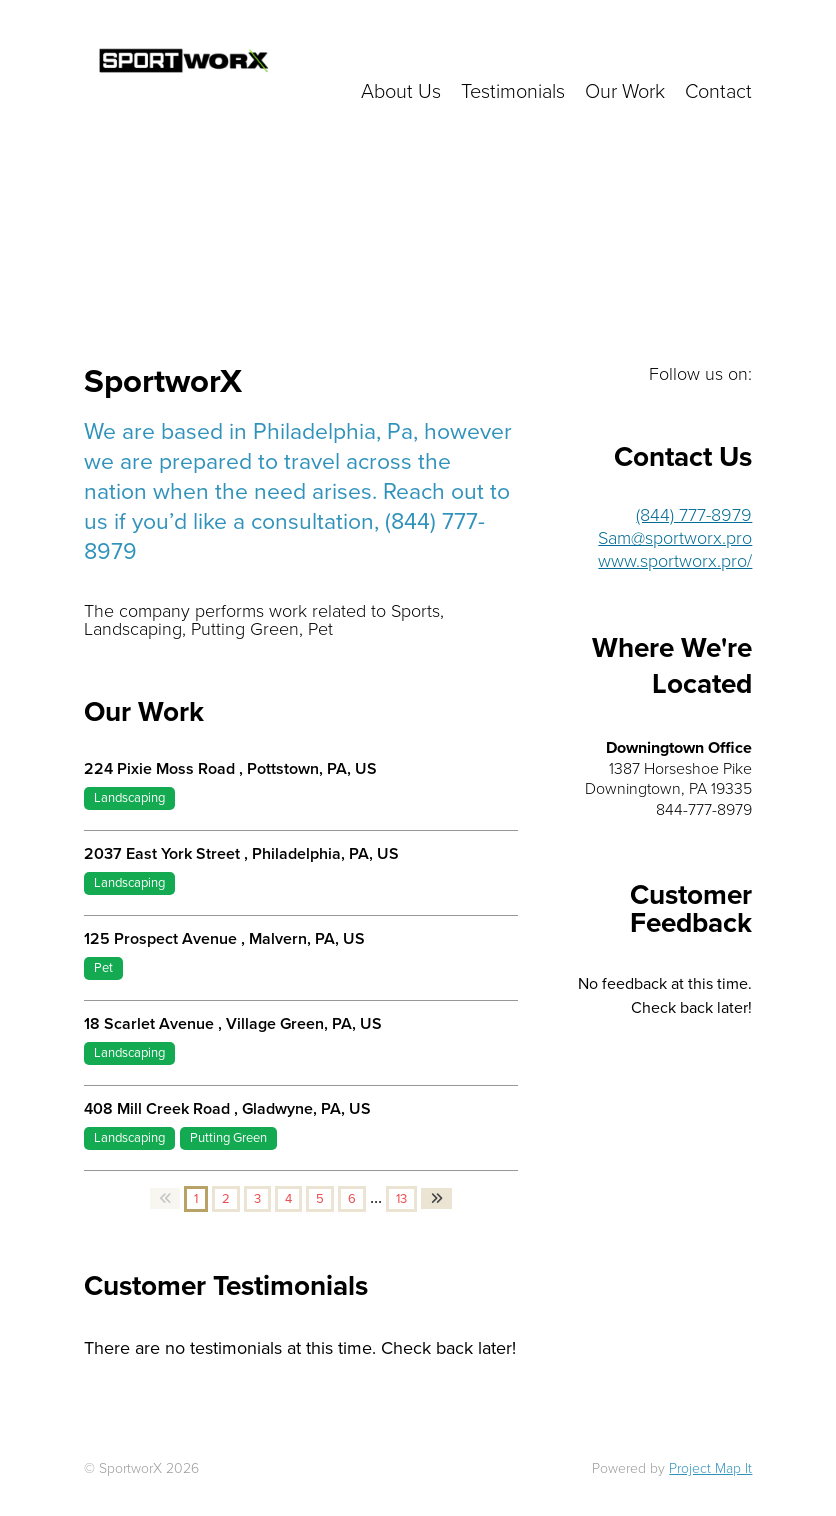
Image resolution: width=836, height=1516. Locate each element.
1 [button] (196, 1199)
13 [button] (401, 1199)
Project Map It (710, 1468)
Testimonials (513, 92)
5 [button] (320, 1199)
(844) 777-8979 (694, 515)
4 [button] (288, 1199)
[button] (165, 1198)
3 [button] (257, 1199)
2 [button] (226, 1199)
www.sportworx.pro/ (675, 561)
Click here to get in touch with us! (582, 50)
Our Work (625, 92)
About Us (401, 92)
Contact (718, 92)
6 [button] (352, 1199)
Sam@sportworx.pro (675, 538)
